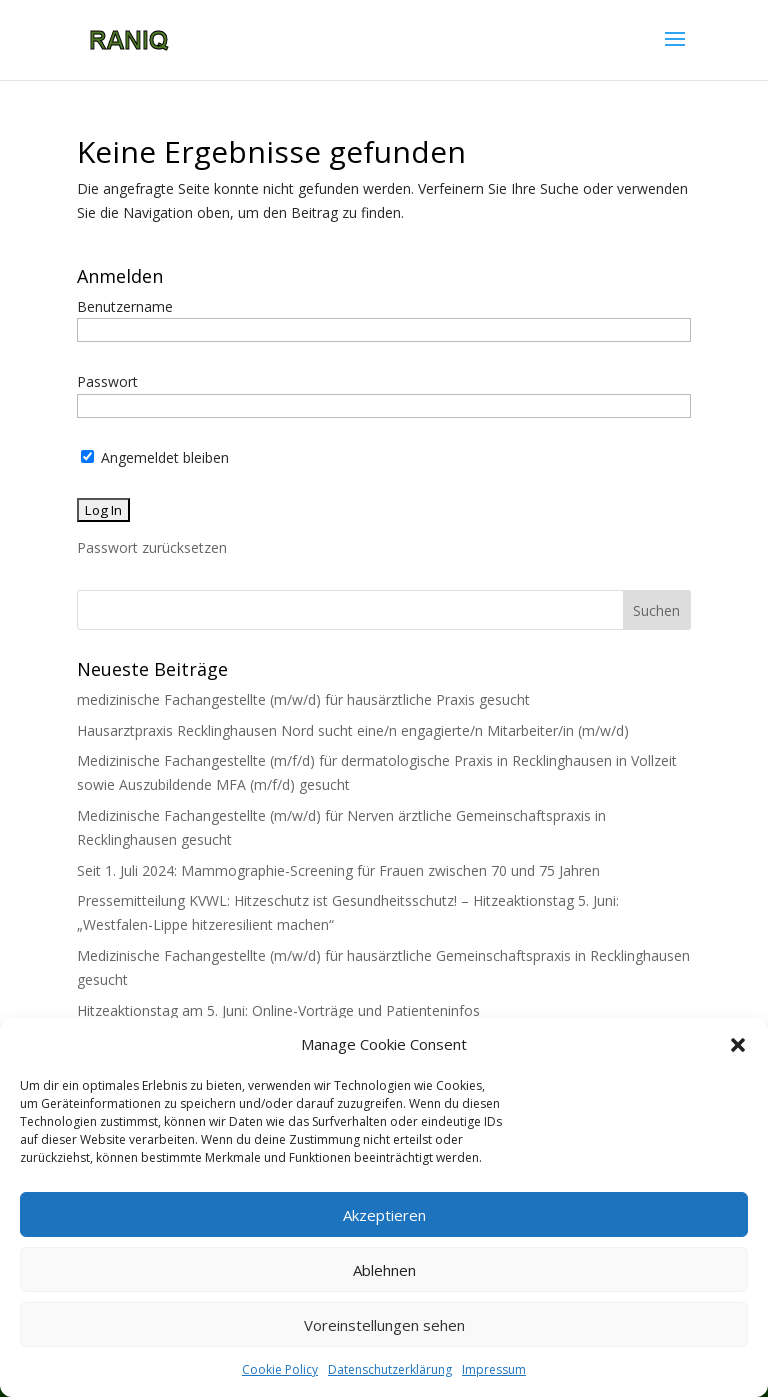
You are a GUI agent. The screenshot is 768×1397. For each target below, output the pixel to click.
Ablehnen (384, 1270)
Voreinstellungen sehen (384, 1325)
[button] (738, 1045)
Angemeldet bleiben (155, 457)
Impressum (494, 1369)
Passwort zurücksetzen (152, 547)
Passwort (107, 381)
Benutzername (125, 306)
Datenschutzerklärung (390, 1369)
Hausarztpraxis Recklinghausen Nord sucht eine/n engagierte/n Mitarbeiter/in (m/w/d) (353, 730)
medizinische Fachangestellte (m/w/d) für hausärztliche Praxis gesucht (303, 699)
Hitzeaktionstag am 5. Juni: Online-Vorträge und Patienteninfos (278, 1010)
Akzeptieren (384, 1215)
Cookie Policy (280, 1369)
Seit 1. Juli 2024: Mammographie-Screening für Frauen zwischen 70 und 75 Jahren (338, 870)
